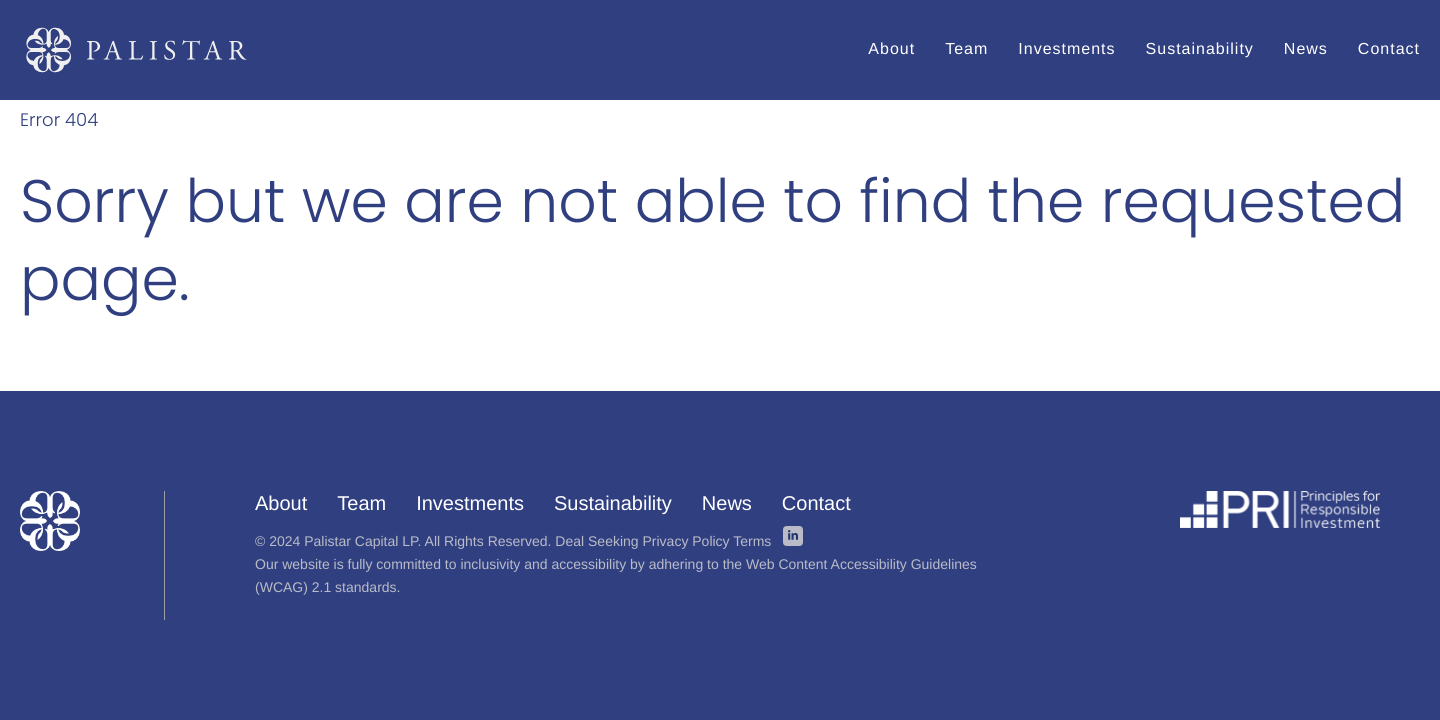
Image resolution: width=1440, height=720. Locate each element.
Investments (470, 504)
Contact (816, 504)
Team (361, 504)
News (727, 504)
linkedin (793, 536)
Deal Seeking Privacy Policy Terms (663, 541)
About (281, 504)
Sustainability (613, 504)
